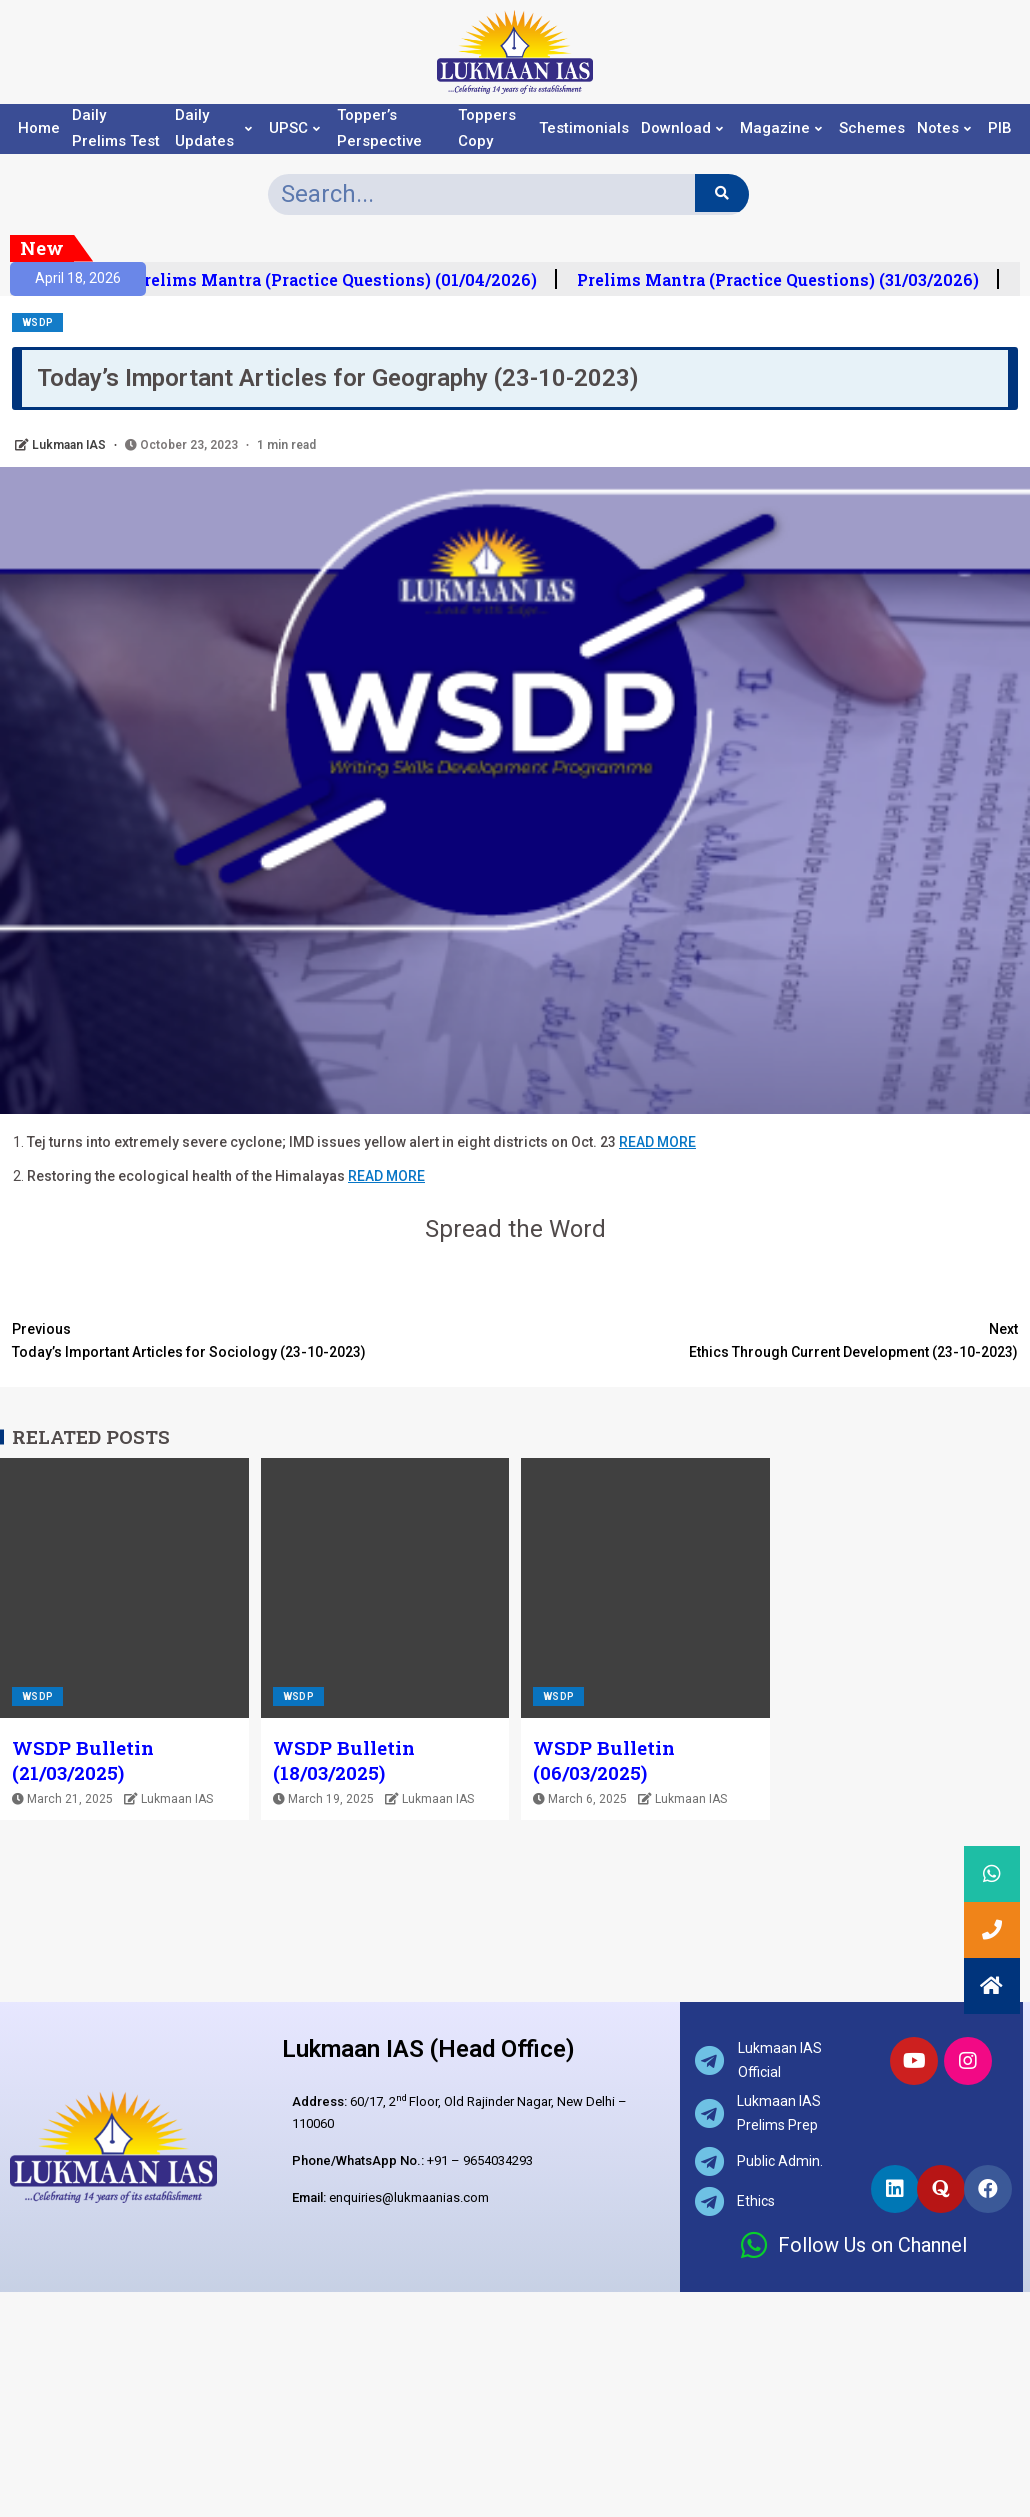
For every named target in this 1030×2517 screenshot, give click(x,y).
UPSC (294, 129)
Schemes (872, 129)
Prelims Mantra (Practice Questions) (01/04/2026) (349, 280)
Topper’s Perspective (379, 129)
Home (39, 129)
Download (682, 129)
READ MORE (657, 1142)
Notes (944, 129)
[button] (992, 1986)
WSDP (37, 322)
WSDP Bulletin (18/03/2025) (344, 1760)
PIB (1000, 129)
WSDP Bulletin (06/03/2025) (604, 1760)
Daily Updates (213, 129)
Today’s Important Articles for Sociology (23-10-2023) (263, 1339)
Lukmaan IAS (70, 445)
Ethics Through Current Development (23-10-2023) (766, 1339)
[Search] (721, 193)
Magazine (781, 129)
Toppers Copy (487, 129)
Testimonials (584, 129)
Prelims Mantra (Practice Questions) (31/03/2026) (792, 280)
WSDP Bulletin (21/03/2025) (83, 1760)
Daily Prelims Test (116, 129)
